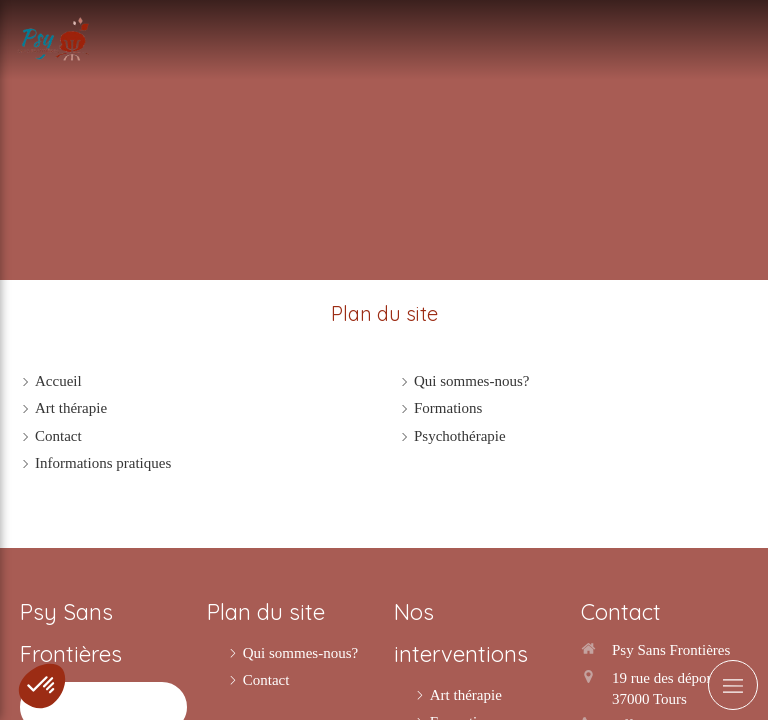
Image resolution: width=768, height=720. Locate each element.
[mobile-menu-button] (733, 685)
